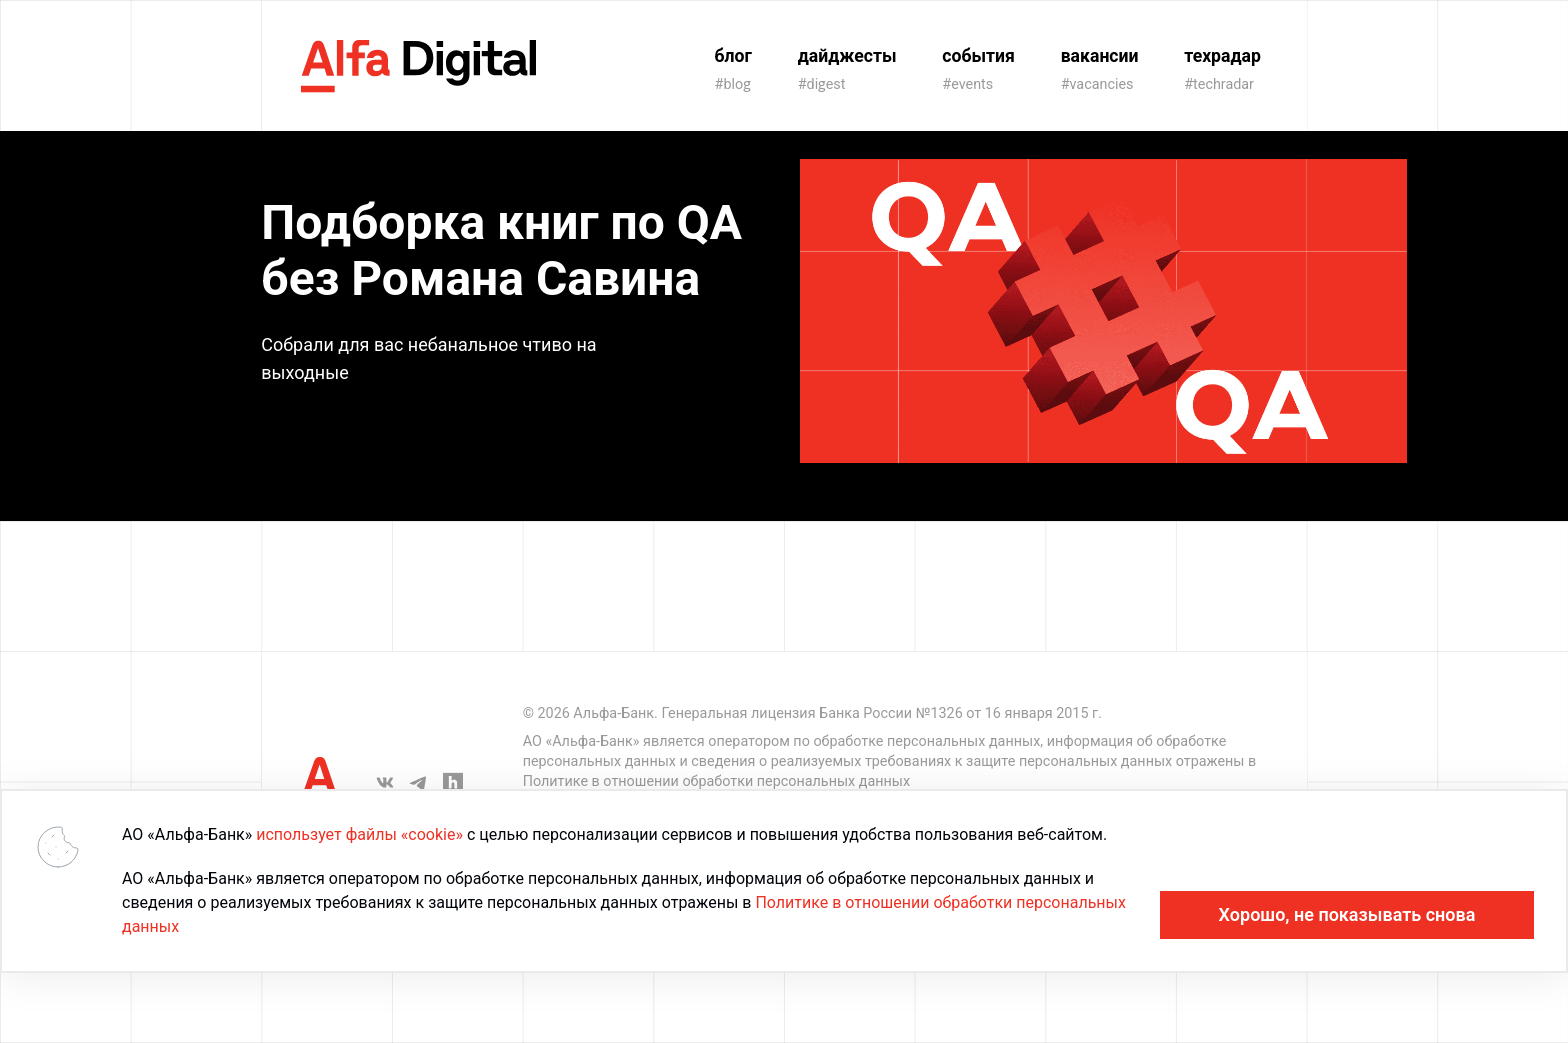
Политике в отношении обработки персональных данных (716, 781)
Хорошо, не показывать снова (1347, 914)
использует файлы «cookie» (359, 834)
